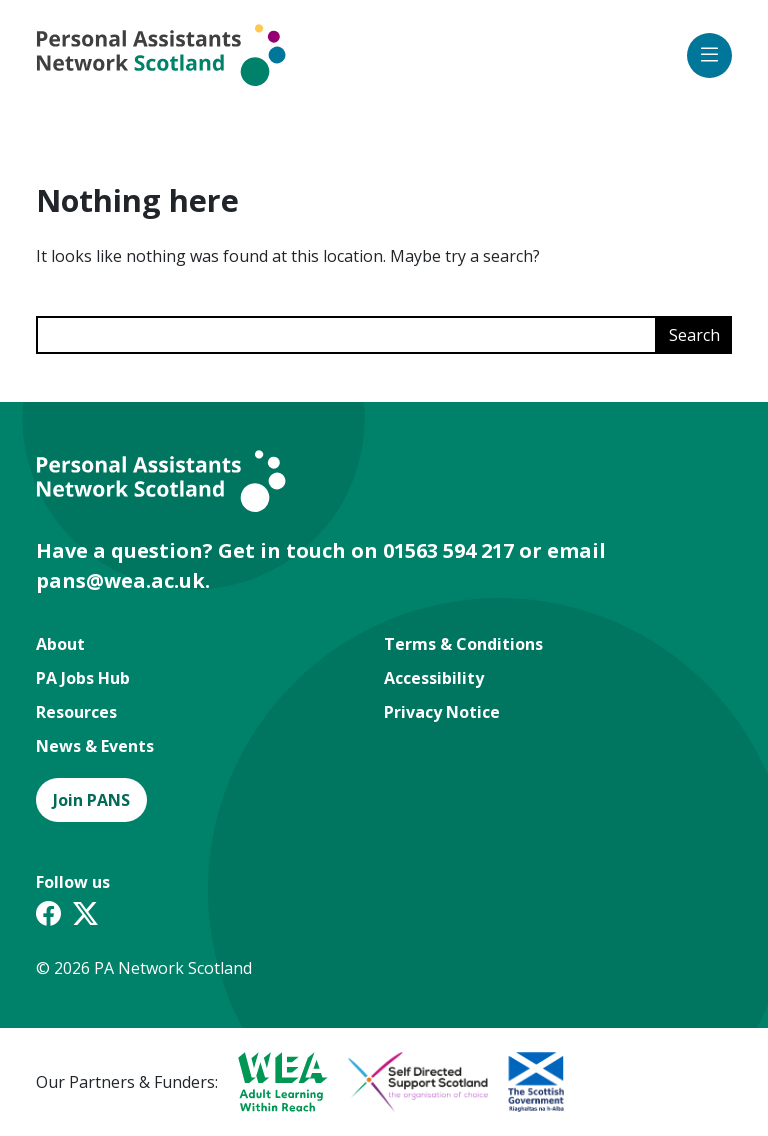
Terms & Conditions (463, 644)
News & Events (95, 746)
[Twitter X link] (85, 916)
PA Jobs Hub (83, 678)
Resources (76, 712)
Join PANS (91, 800)
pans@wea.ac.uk (120, 580)
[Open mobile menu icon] (709, 55)
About (60, 644)
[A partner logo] (273, 1082)
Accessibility (434, 678)
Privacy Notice (442, 712)
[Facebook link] (48, 916)
